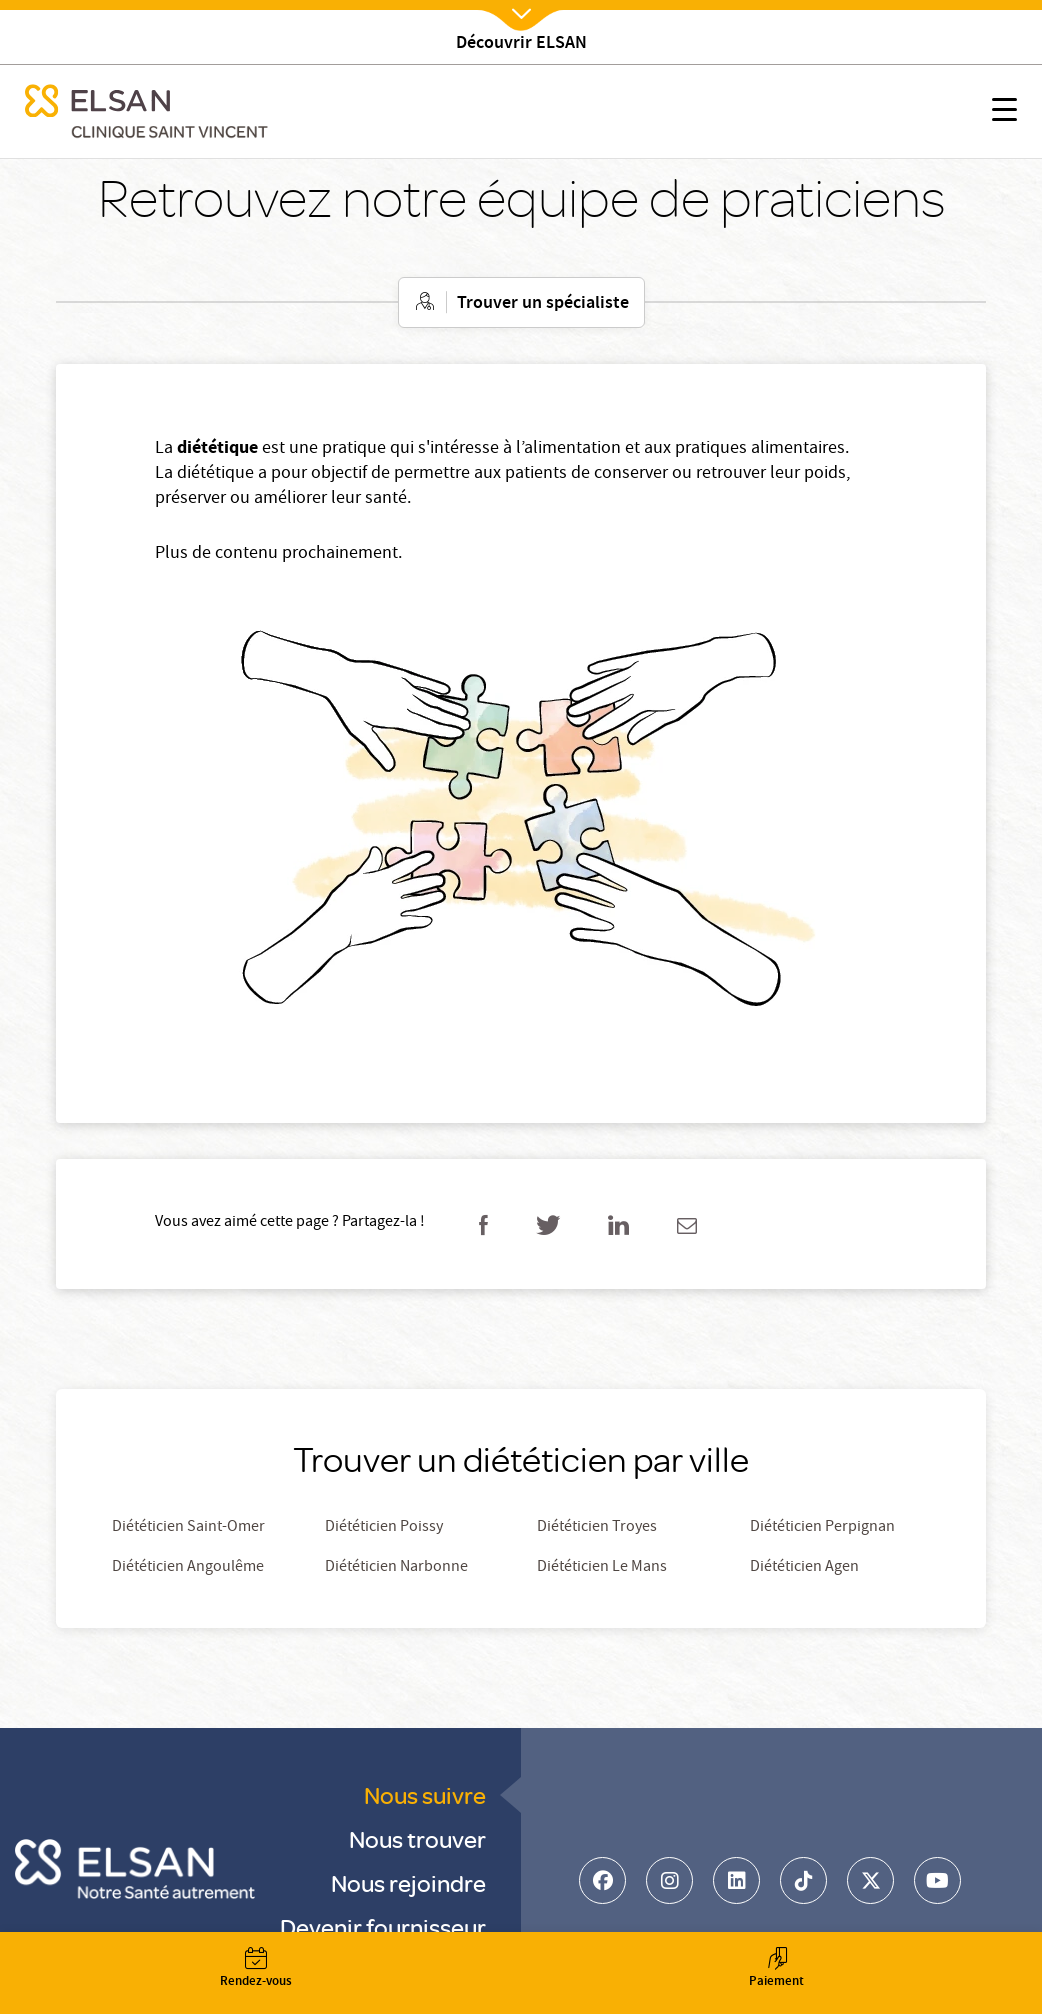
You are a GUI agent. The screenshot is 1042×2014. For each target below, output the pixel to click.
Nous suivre (425, 1794)
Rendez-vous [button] (255, 1969)
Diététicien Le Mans (602, 1568)
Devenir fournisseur (383, 1926)
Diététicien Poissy (384, 1528)
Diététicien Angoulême (188, 1568)
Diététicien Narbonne (396, 1568)
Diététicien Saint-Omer (188, 1528)
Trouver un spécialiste (543, 304)
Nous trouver (417, 1838)
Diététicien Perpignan (822, 1528)
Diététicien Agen (804, 1568)
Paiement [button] (776, 1969)
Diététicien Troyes (597, 1528)
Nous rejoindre (408, 1882)
